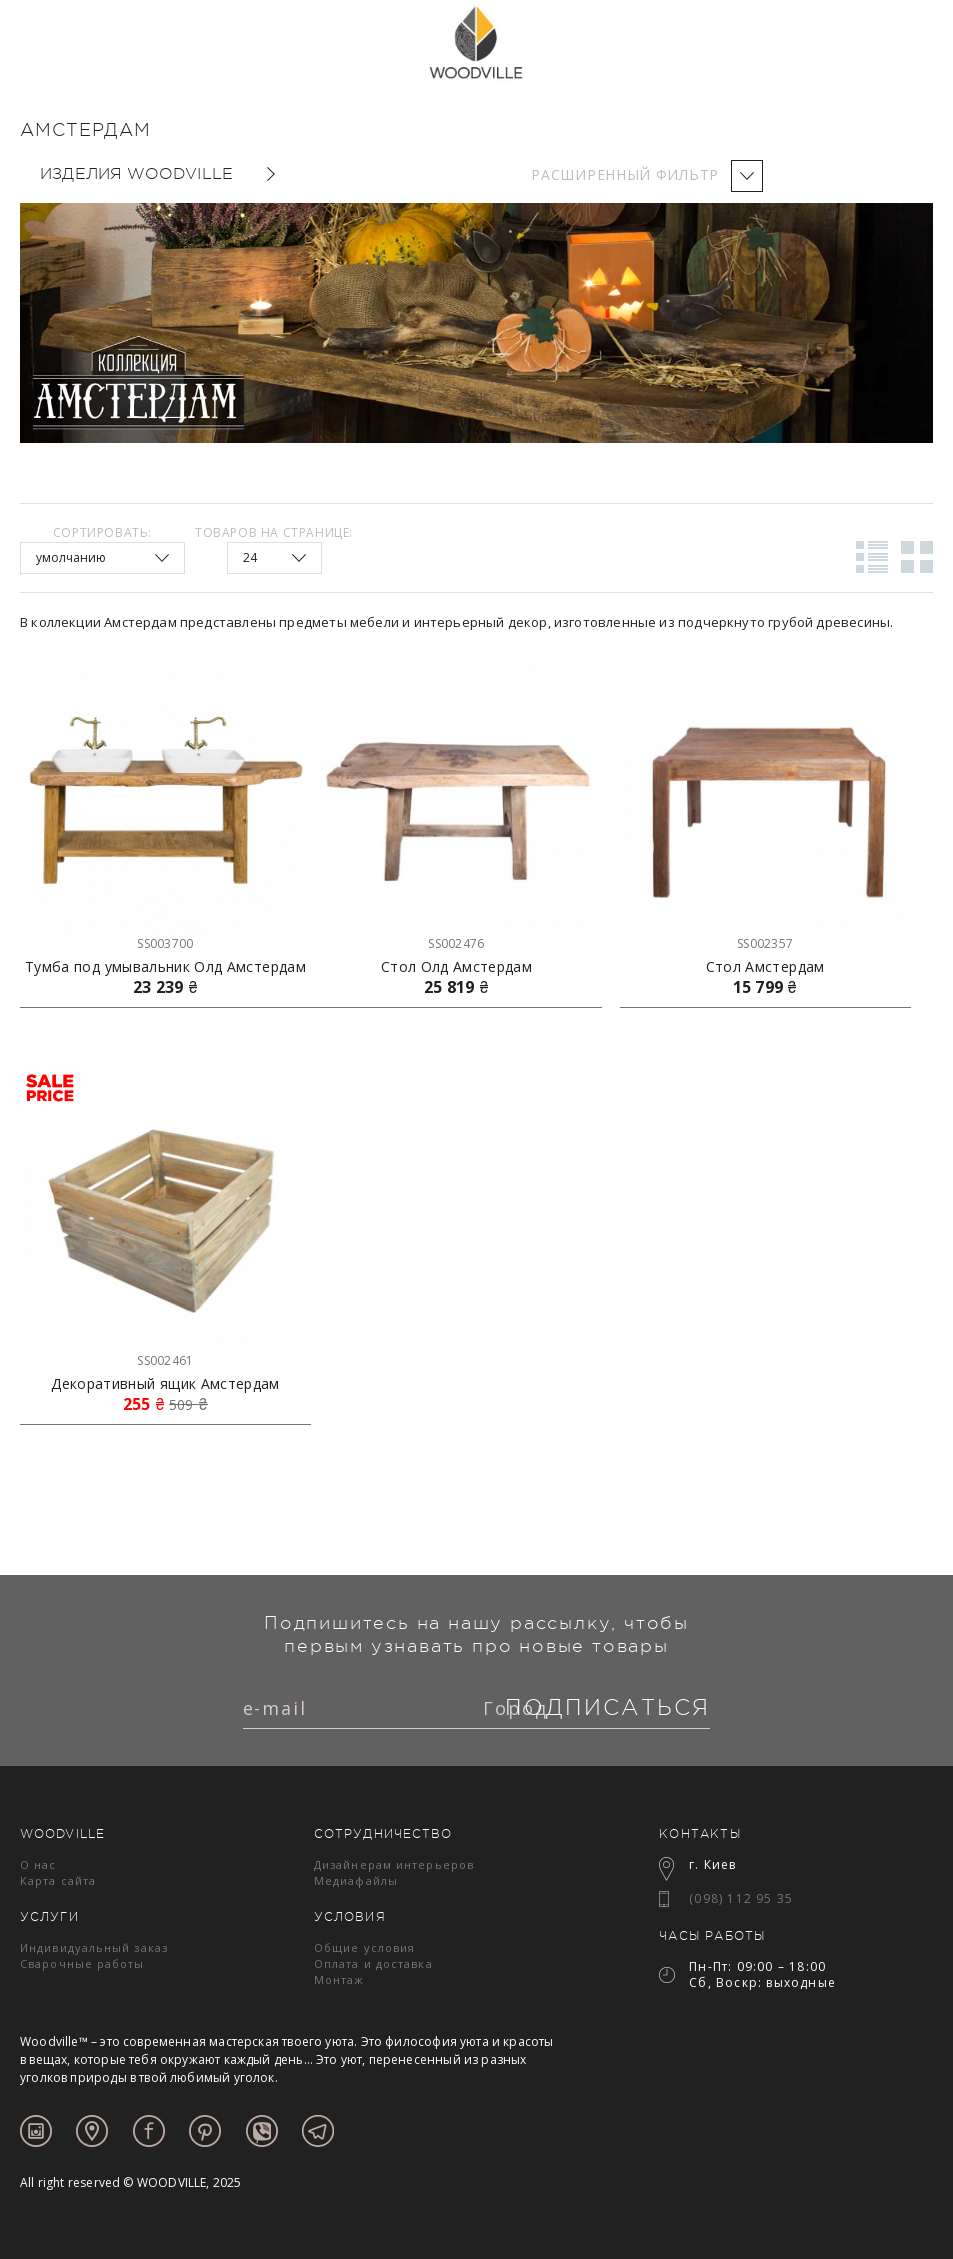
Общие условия (364, 1947)
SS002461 (165, 1360)
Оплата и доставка (373, 1963)
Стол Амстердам (765, 967)
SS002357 (765, 943)
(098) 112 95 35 (741, 1898)
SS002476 (456, 943)
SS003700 (165, 943)
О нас (38, 1864)
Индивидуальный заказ (94, 1947)
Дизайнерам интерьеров (394, 1864)
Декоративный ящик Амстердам (165, 1384)
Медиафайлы (356, 1880)
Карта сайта (58, 1880)
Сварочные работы (82, 1963)
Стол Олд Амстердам (456, 967)
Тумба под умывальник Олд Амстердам (165, 967)
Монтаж (339, 1979)
